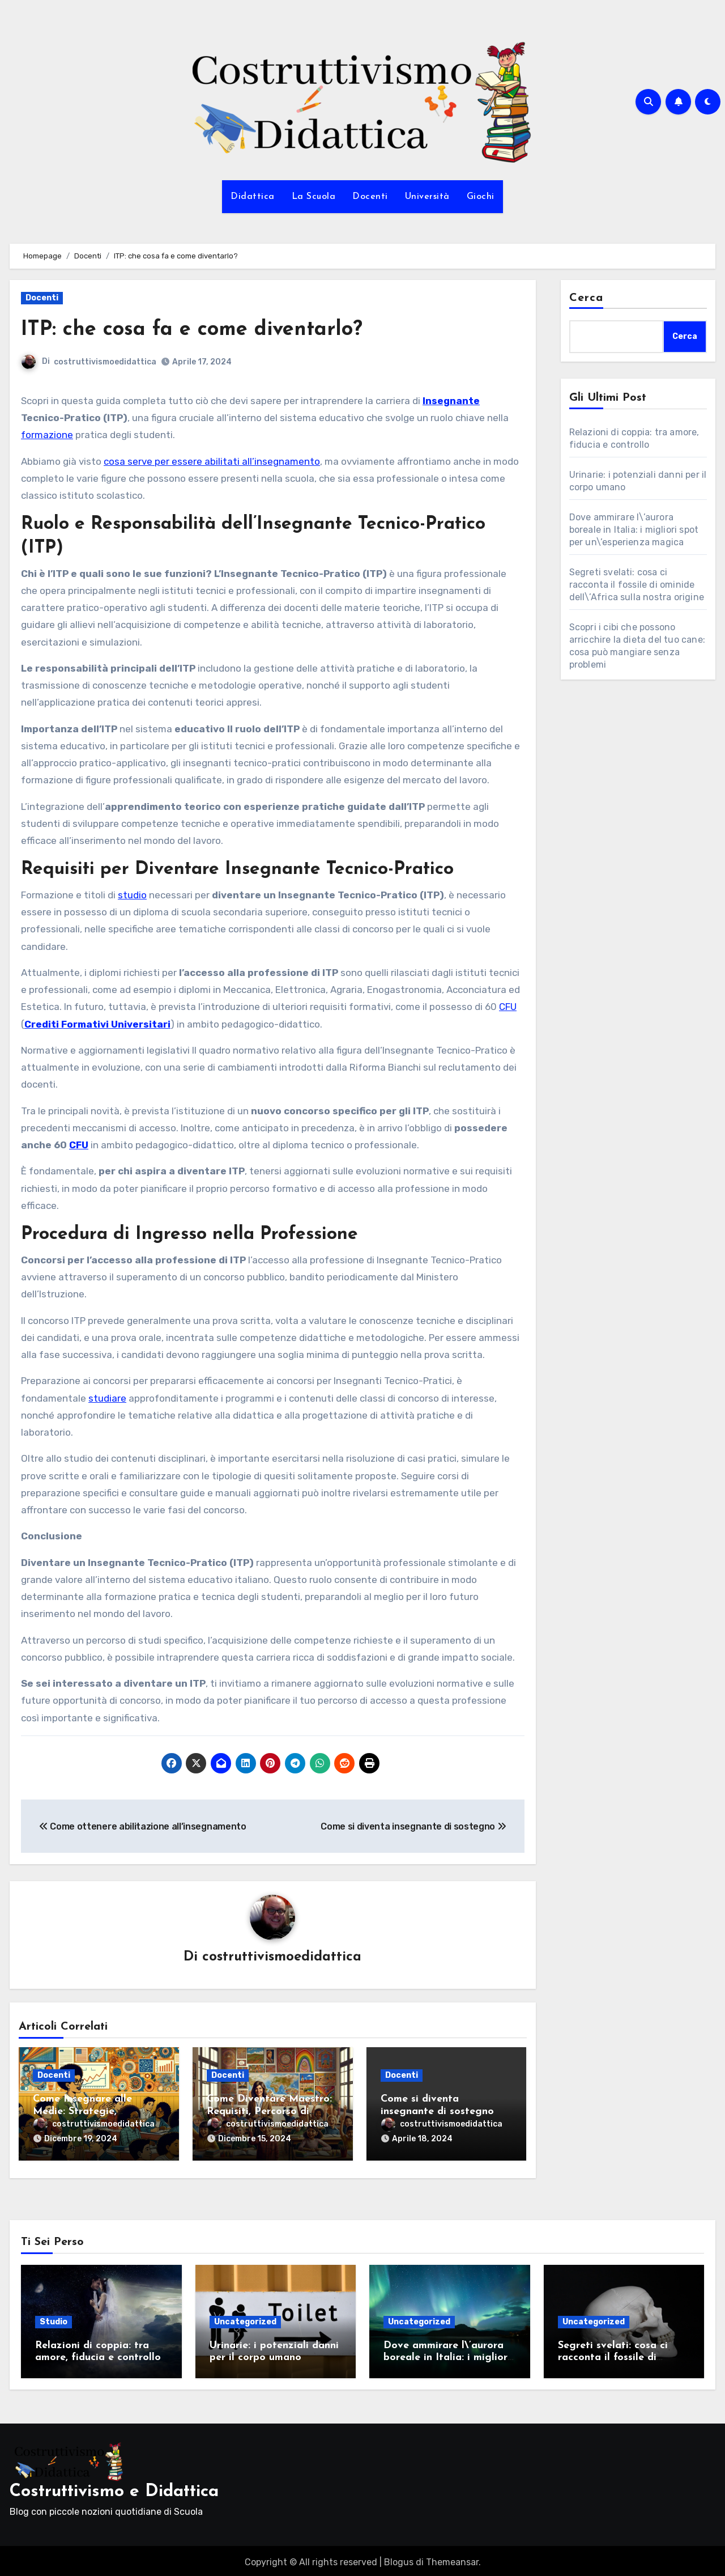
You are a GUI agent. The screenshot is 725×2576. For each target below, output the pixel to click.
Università (427, 196)
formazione (47, 434)
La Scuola (314, 196)
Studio (53, 2318)
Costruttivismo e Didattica (114, 2488)
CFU (508, 1006)
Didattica (253, 196)
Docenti (370, 196)
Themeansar (452, 2559)
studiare (107, 1398)
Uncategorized (245, 2318)
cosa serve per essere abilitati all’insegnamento (212, 461)
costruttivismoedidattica (105, 362)
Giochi (480, 196)
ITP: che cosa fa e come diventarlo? (200, 330)
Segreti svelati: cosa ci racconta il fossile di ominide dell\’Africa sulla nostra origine (637, 584)
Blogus (398, 2559)
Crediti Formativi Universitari (97, 1024)
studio (132, 895)
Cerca (586, 298)
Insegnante (451, 400)
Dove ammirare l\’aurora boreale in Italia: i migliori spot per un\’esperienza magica (634, 530)
